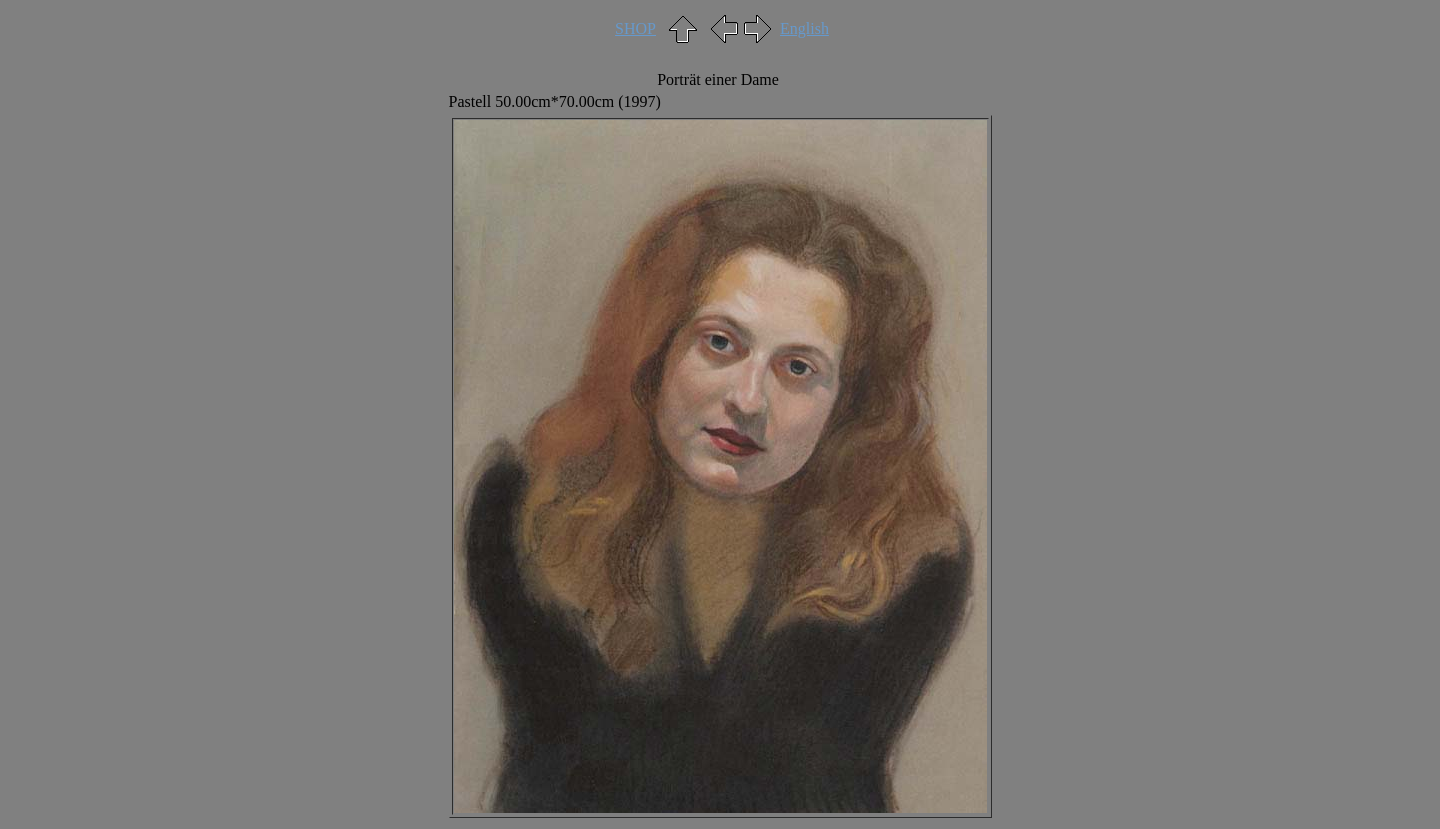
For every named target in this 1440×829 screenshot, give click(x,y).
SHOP (635, 28)
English (804, 28)
